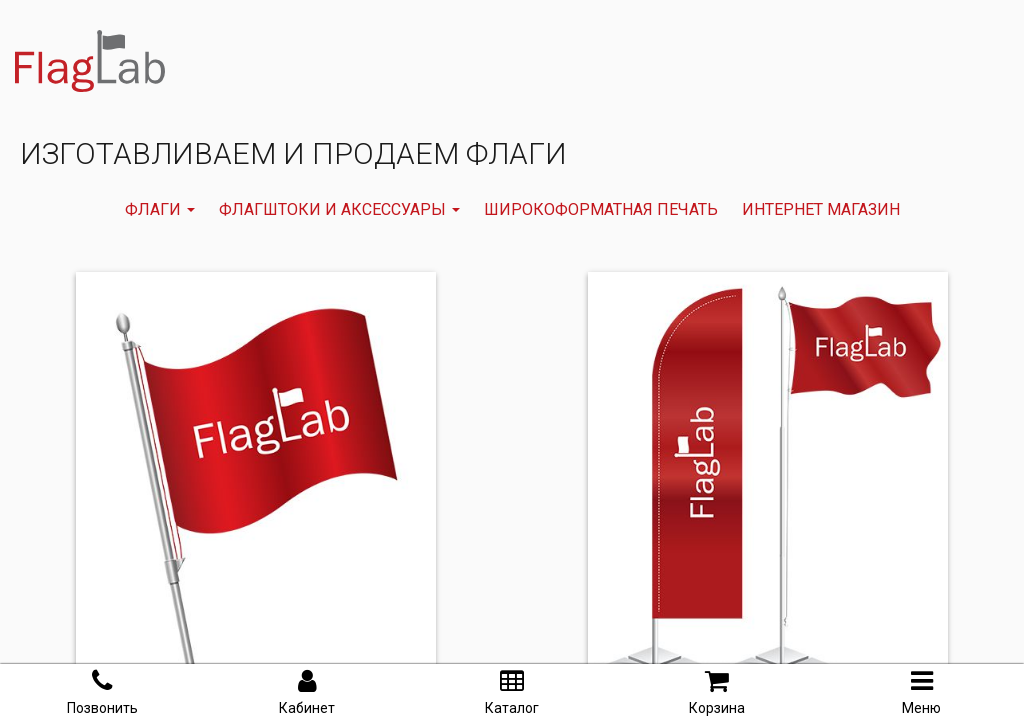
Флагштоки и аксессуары (339, 209)
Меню (921, 692)
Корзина (717, 692)
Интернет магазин (821, 209)
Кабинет (307, 692)
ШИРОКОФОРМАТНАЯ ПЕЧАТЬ (601, 209)
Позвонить (102, 692)
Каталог (512, 692)
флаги (160, 209)
